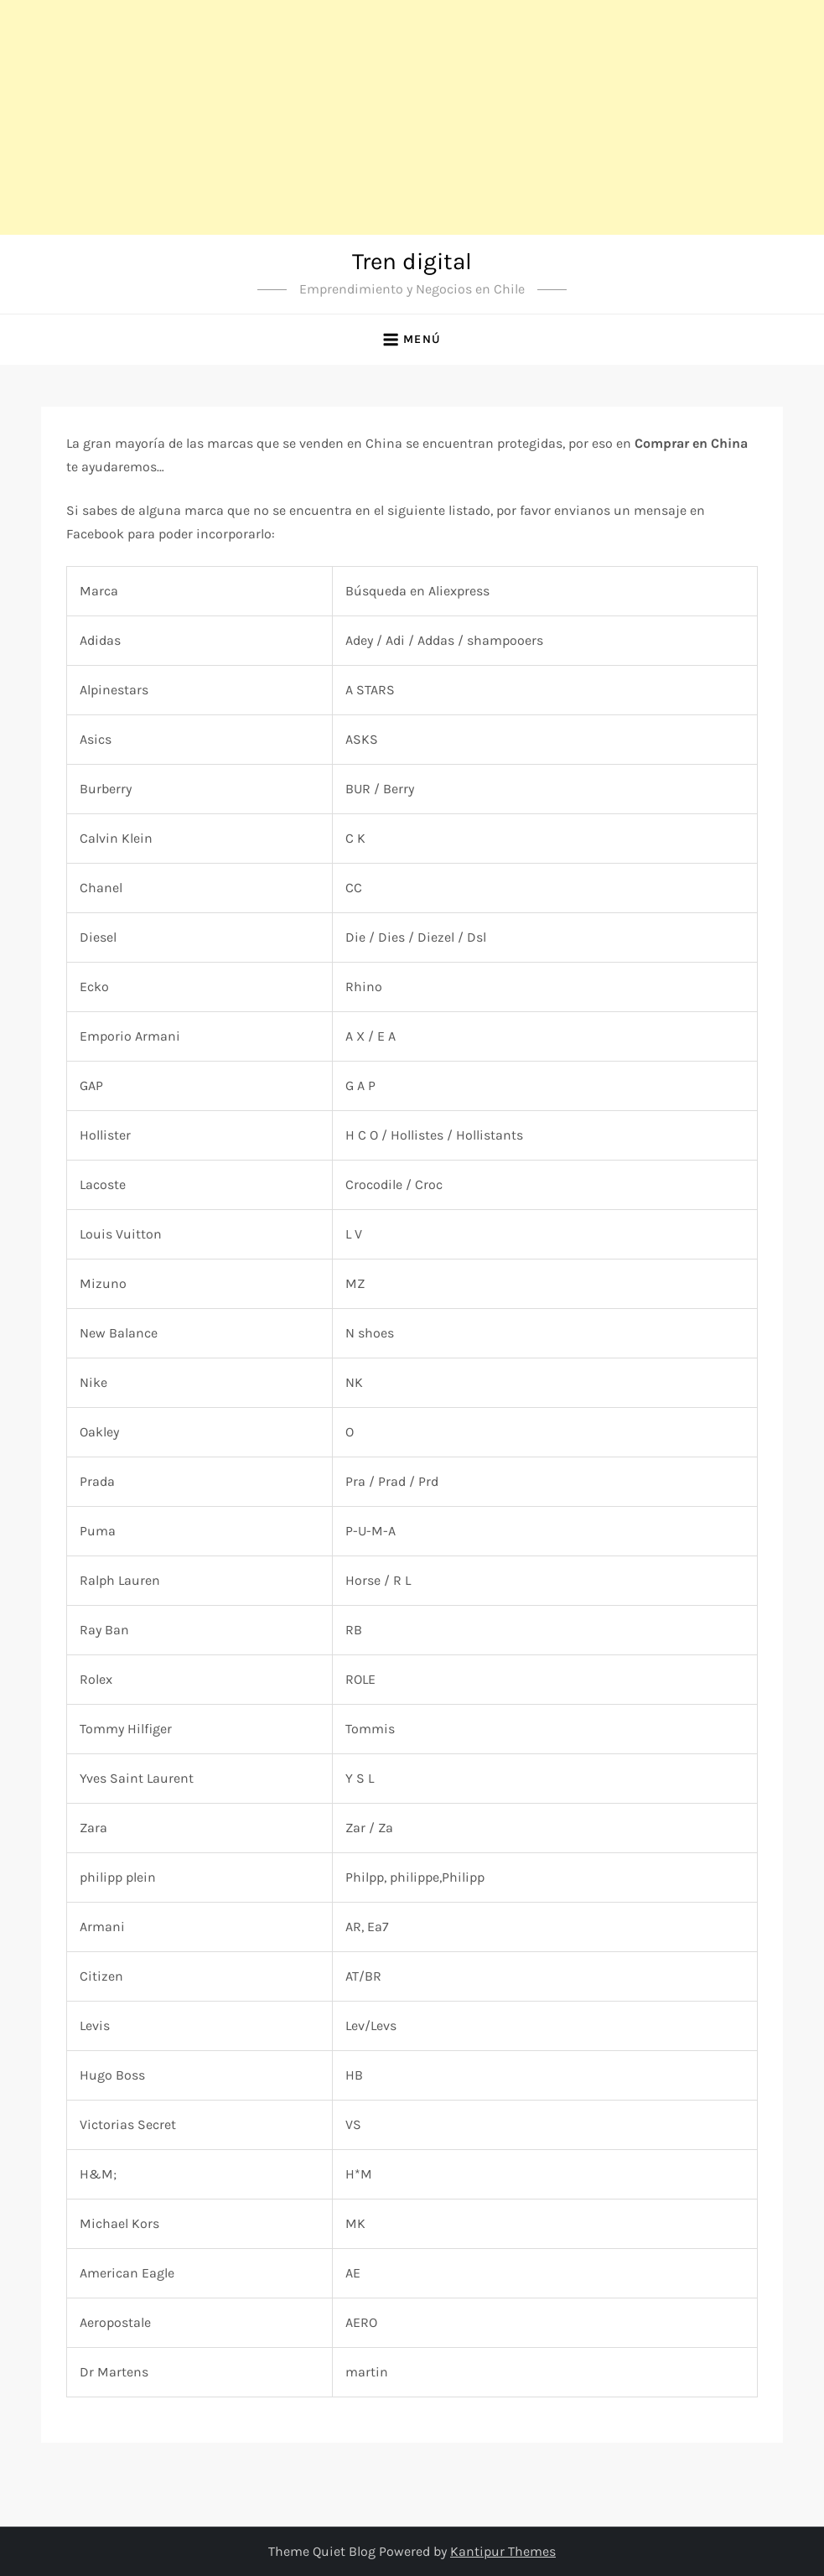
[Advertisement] (412, 117)
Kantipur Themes (503, 2551)
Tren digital (412, 261)
